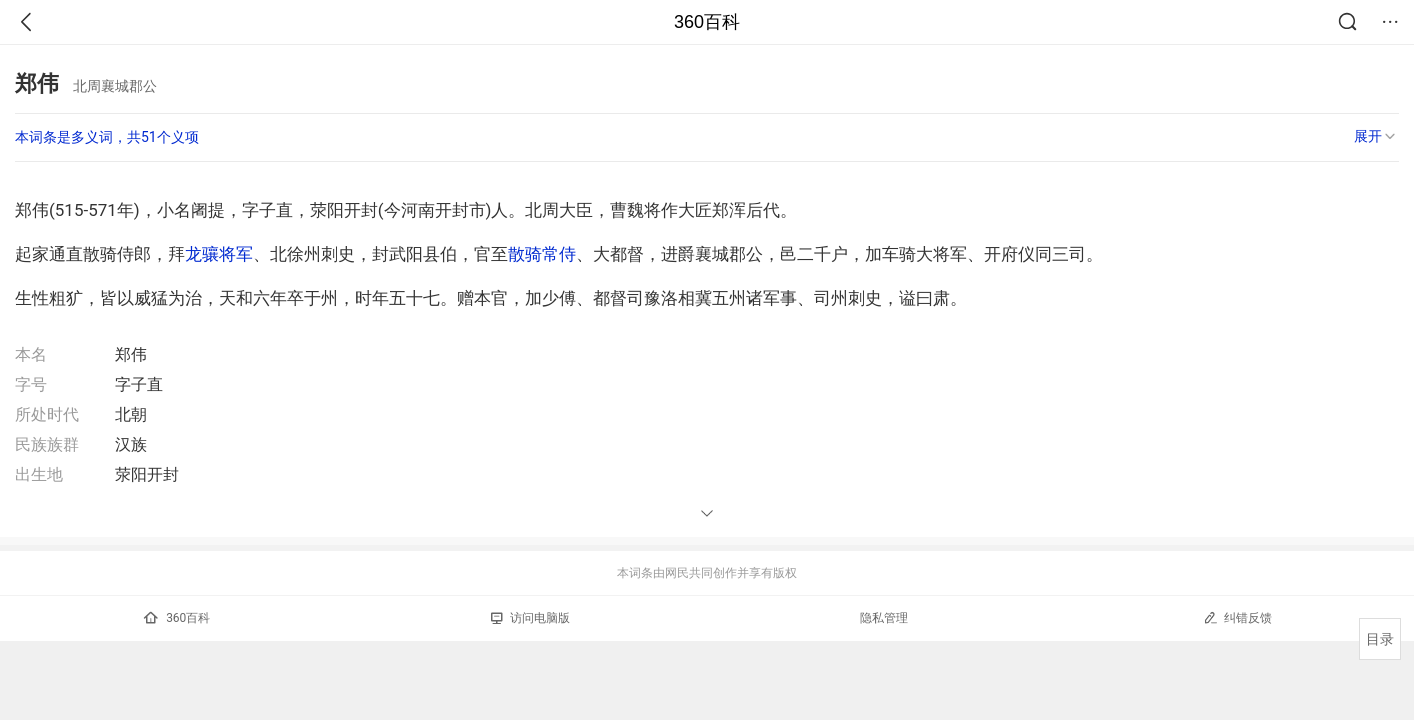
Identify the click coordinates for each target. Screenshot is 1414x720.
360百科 (707, 22)
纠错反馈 (1237, 617)
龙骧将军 (219, 254)
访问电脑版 (530, 618)
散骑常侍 (542, 254)
